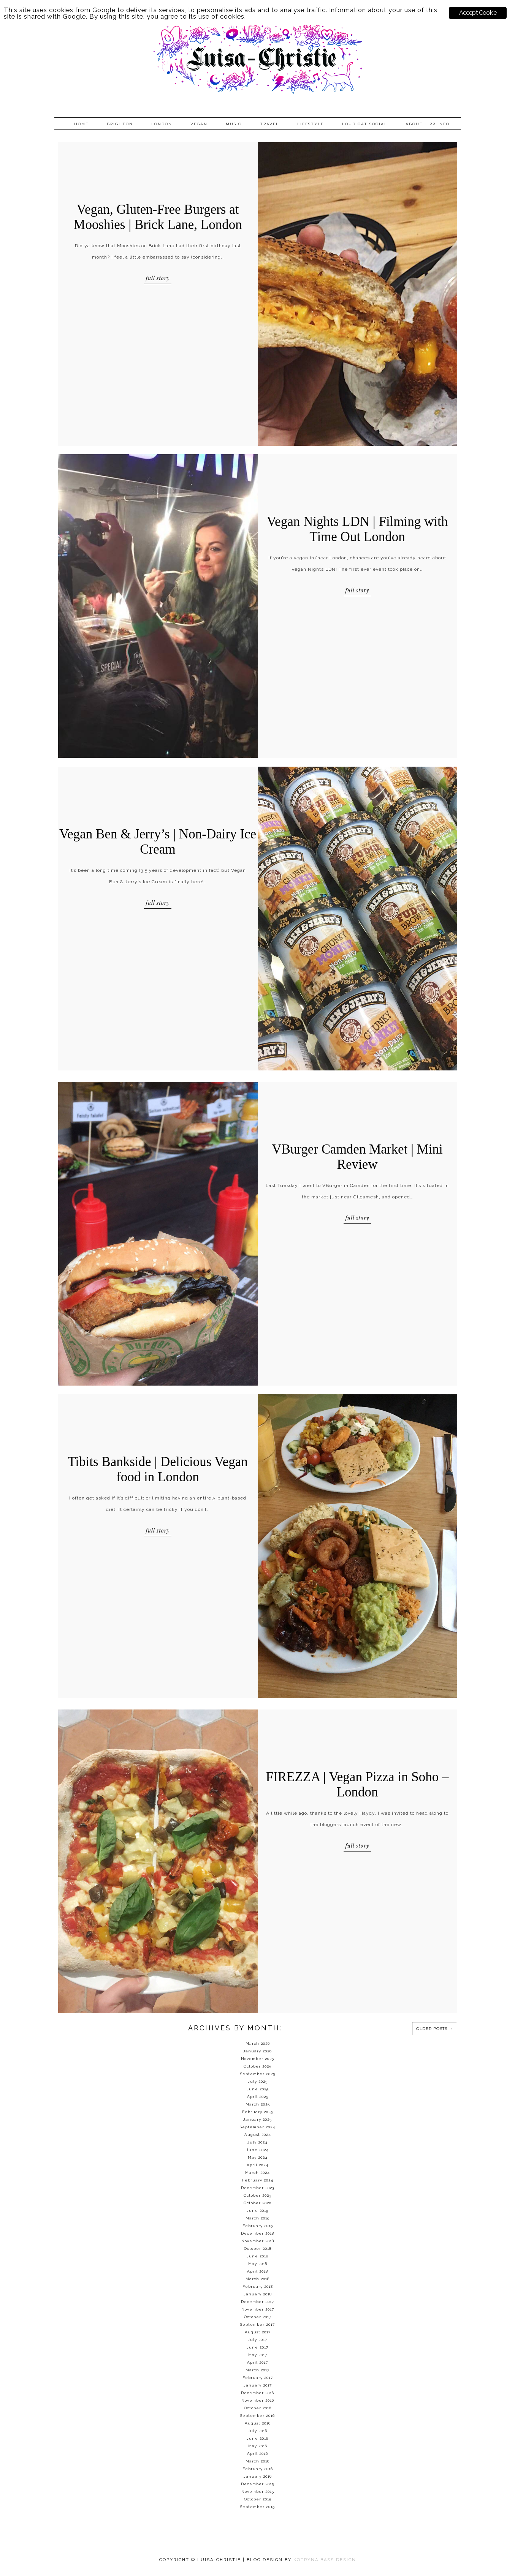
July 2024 (257, 2142)
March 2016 (257, 2461)
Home (81, 124)
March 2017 (257, 2370)
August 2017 (258, 2332)
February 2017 (257, 2378)
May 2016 (257, 2446)
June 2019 (257, 2210)
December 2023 (257, 2188)
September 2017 (257, 2324)
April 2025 (257, 2097)
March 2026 (258, 2043)
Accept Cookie (478, 12)
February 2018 (257, 2286)
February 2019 (257, 2226)
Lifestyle (310, 124)
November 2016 (257, 2400)
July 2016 (257, 2431)
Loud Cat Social (364, 124)
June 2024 (257, 2150)
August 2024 (257, 2134)
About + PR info (428, 124)
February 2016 (257, 2469)
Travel (269, 124)
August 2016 (258, 2423)
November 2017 (257, 2309)
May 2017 (257, 2355)
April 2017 (257, 2362)
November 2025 (257, 2059)
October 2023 (257, 2195)
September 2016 (257, 2415)
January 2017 (258, 2385)
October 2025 (257, 2066)
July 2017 (257, 2340)
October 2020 (257, 2203)
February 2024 (257, 2180)
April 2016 (257, 2453)
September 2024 (257, 2127)
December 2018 (257, 2233)
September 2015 (257, 2507)
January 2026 (257, 2051)
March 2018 (257, 2279)
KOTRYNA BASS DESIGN (324, 2559)
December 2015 (257, 2484)
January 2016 (258, 2476)
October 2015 (257, 2499)
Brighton (120, 124)
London (161, 124)
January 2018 (258, 2294)
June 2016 (257, 2438)
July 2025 (258, 2081)
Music (234, 124)
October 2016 (257, 2408)
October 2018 (257, 2248)
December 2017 (257, 2302)
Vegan (199, 124)
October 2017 (257, 2317)
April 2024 (257, 2165)
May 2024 (258, 2157)
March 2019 (257, 2218)
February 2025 (257, 2112)
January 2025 (257, 2119)
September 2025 (257, 2074)
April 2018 (257, 2271)
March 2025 (258, 2104)
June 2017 (257, 2347)
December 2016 (257, 2393)
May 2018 (257, 2264)
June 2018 (257, 2256)
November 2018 (257, 2241)
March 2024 (257, 2172)
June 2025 (258, 2089)
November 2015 (257, 2491)
